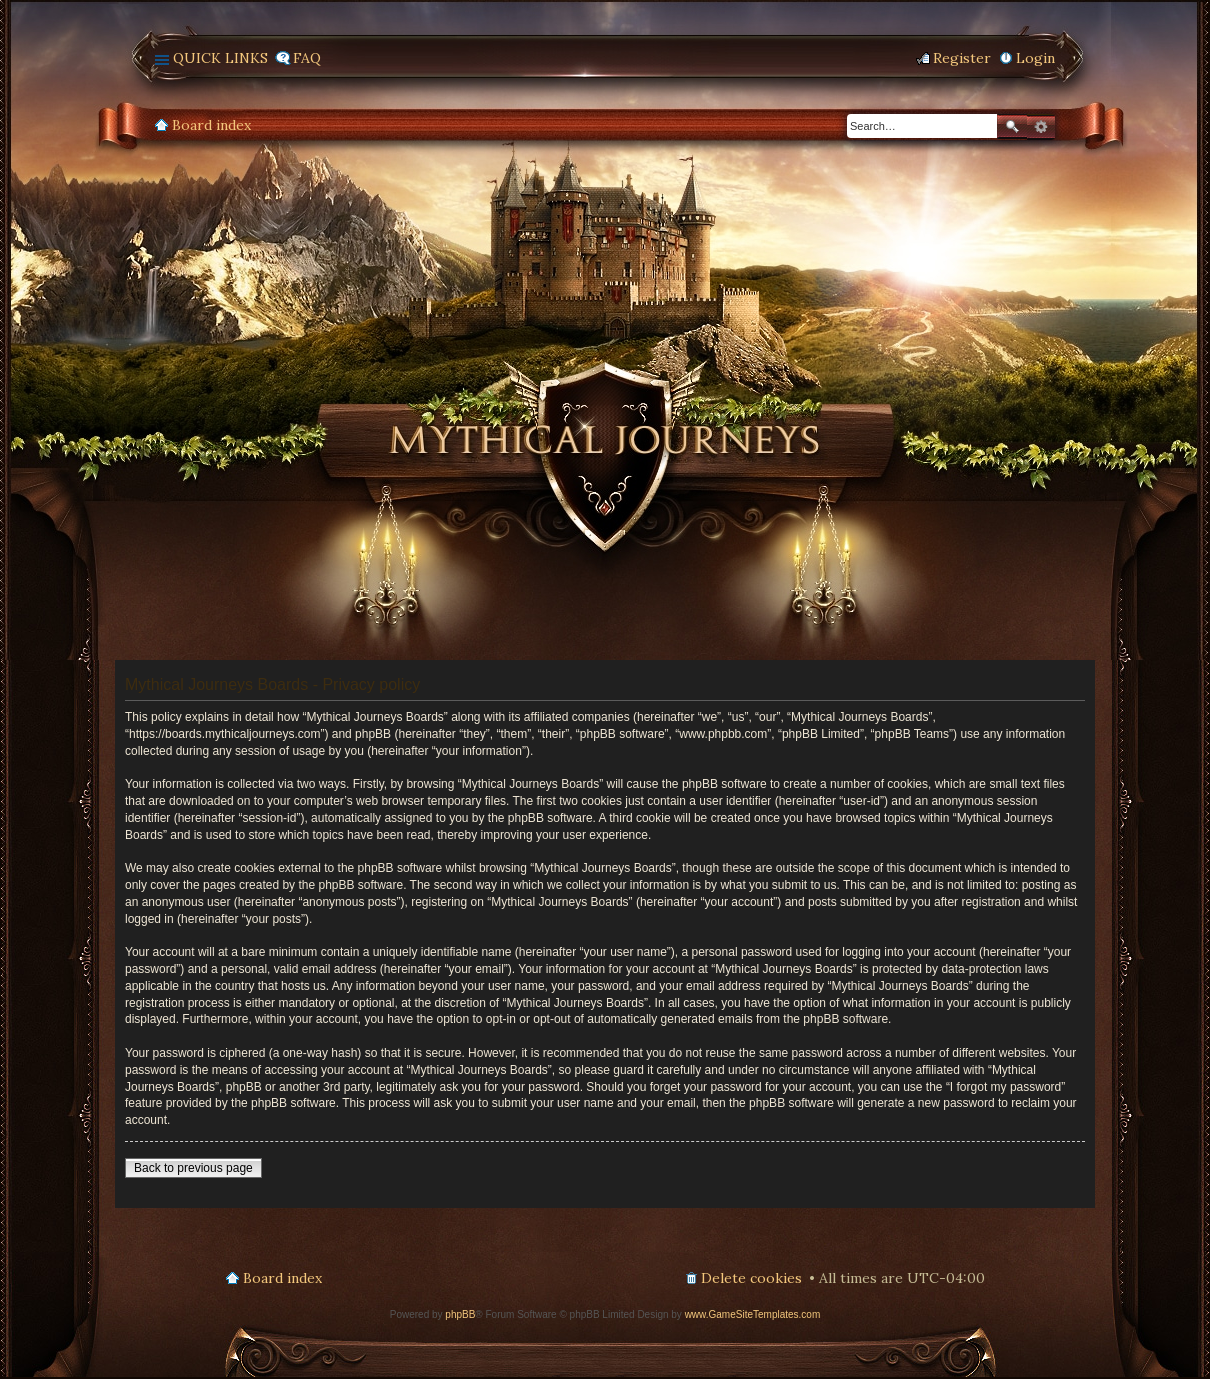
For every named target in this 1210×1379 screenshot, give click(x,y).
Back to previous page (193, 1168)
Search (1012, 126)
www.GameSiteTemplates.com (753, 1314)
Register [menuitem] (962, 58)
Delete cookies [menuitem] (751, 1278)
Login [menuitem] (1035, 58)
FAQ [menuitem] (307, 58)
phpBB (460, 1314)
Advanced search (1041, 127)
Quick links (220, 58)
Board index (211, 125)
